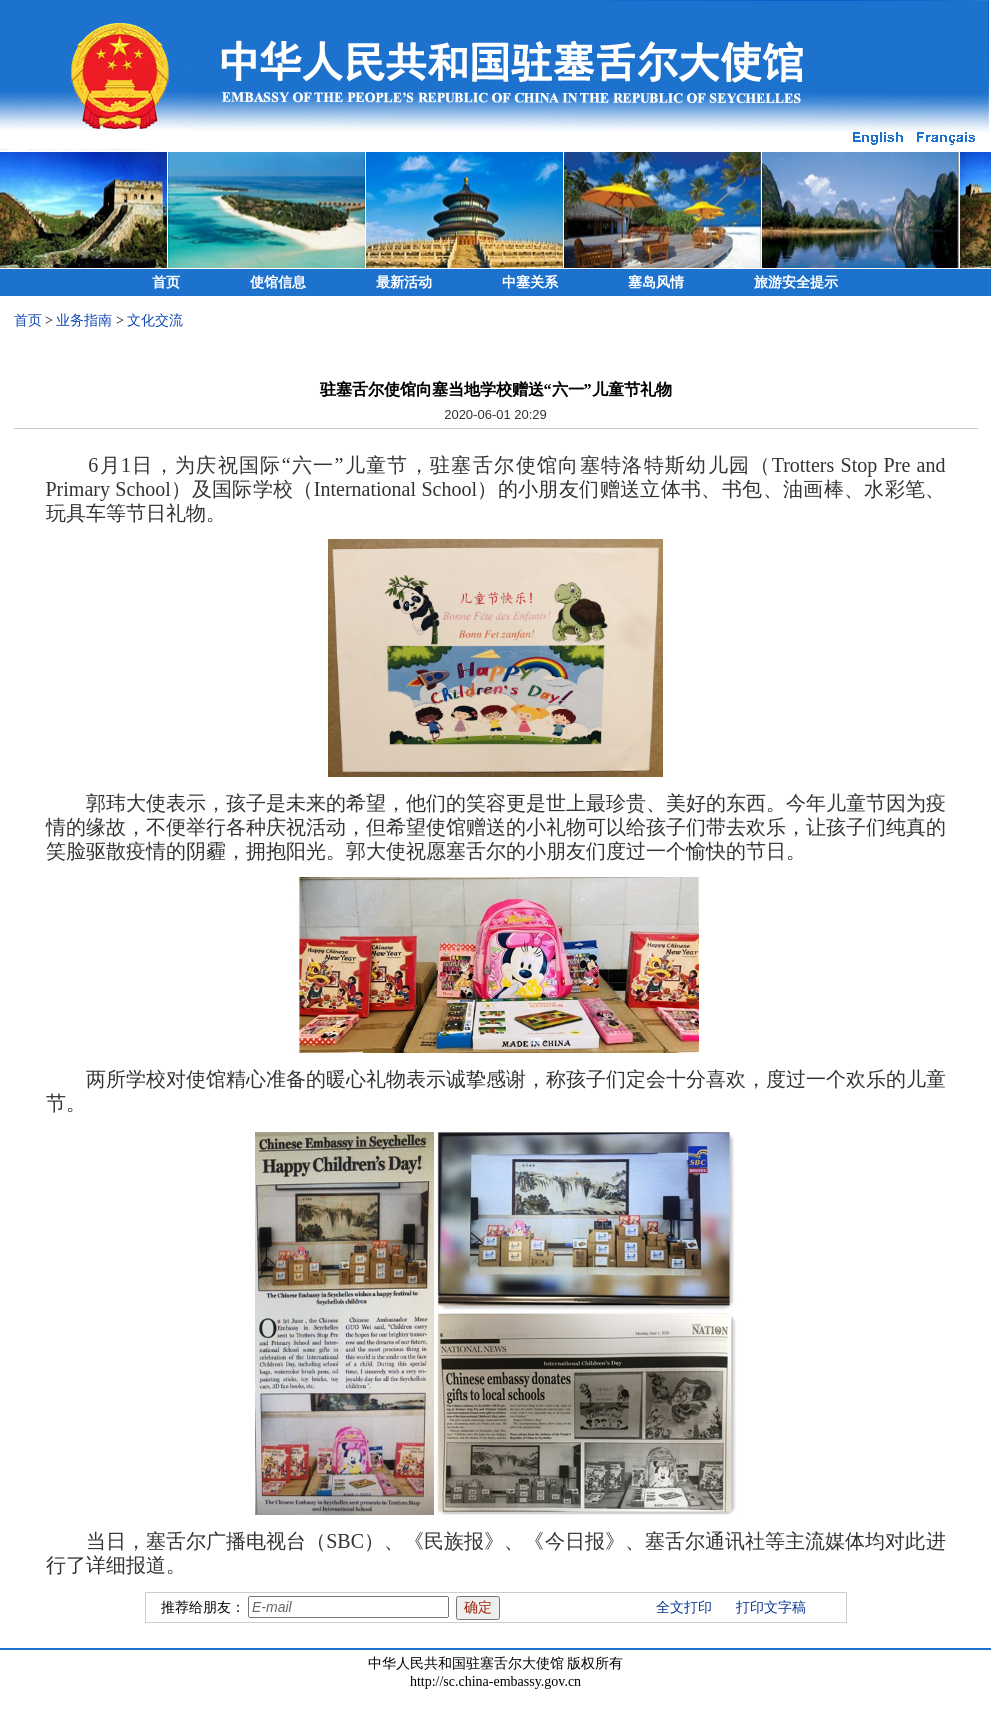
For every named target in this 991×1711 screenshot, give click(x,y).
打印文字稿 (771, 1607)
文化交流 (155, 320)
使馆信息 (278, 282)
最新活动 (404, 282)
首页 (166, 282)
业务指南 (84, 320)
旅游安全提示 (796, 282)
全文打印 (684, 1607)
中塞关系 (530, 282)
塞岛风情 (656, 282)
